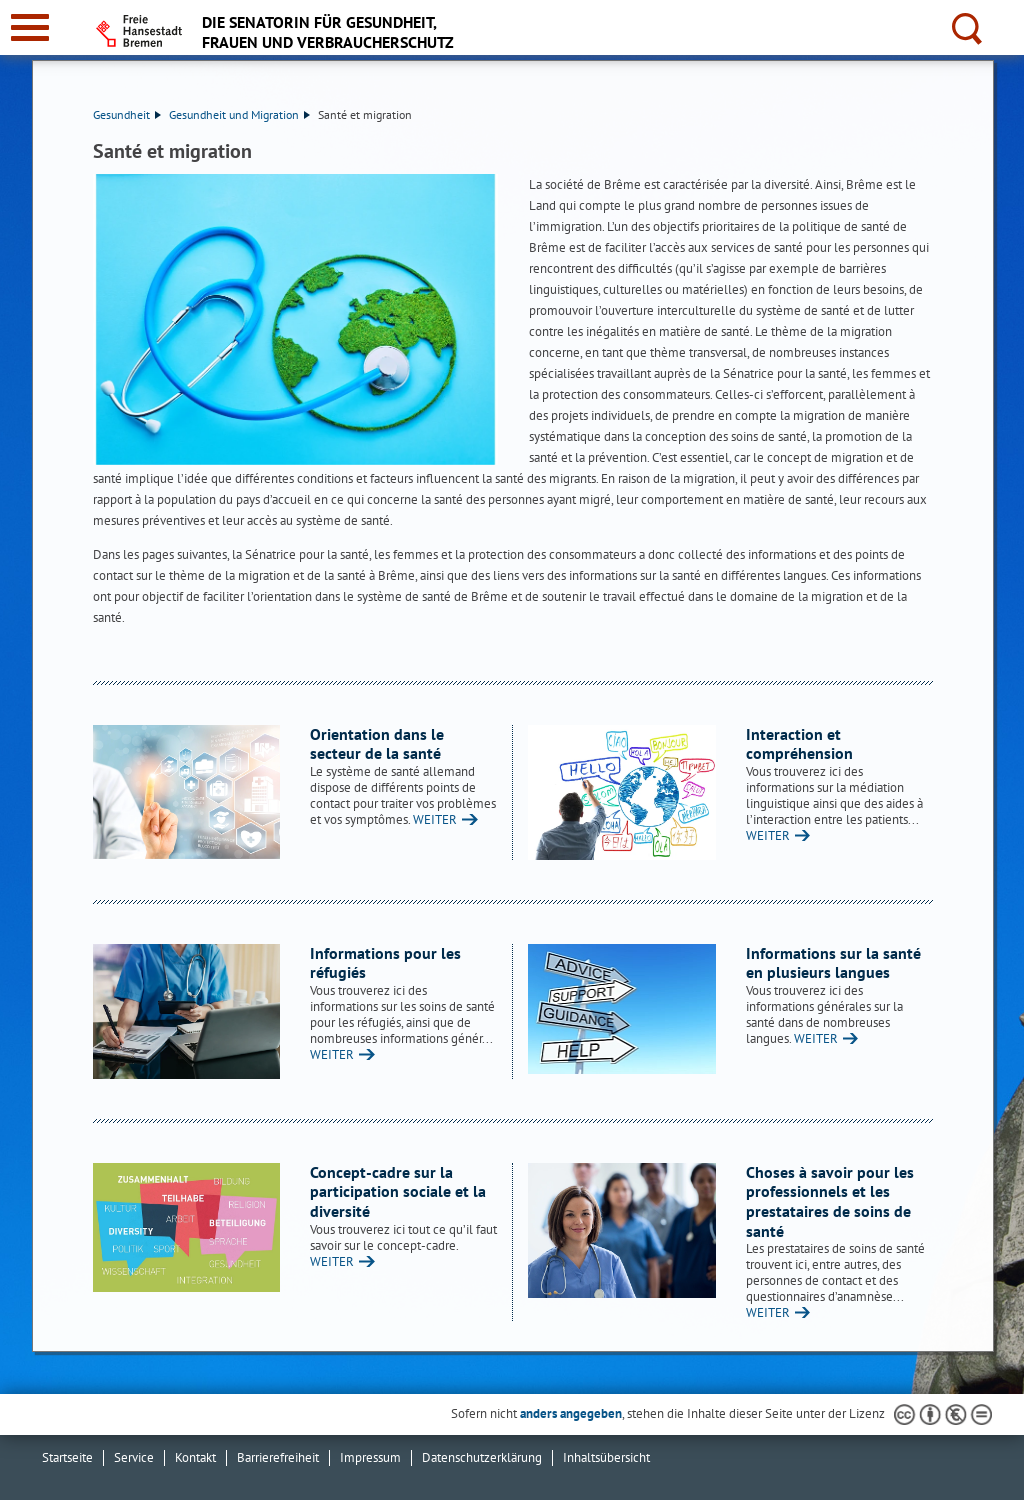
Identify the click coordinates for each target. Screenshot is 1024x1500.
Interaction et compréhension (799, 744)
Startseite (67, 1457)
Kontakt (195, 1457)
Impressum (370, 1457)
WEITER (435, 819)
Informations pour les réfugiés (385, 963)
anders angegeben (571, 1413)
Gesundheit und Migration (239, 114)
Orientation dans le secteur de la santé (377, 744)
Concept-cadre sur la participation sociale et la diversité (398, 1191)
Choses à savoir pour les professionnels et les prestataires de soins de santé (830, 1201)
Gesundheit (127, 114)
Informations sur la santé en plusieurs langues (833, 963)
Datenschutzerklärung (482, 1457)
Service (134, 1457)
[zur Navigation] (30, 27)
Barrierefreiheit (278, 1457)
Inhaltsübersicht (606, 1457)
